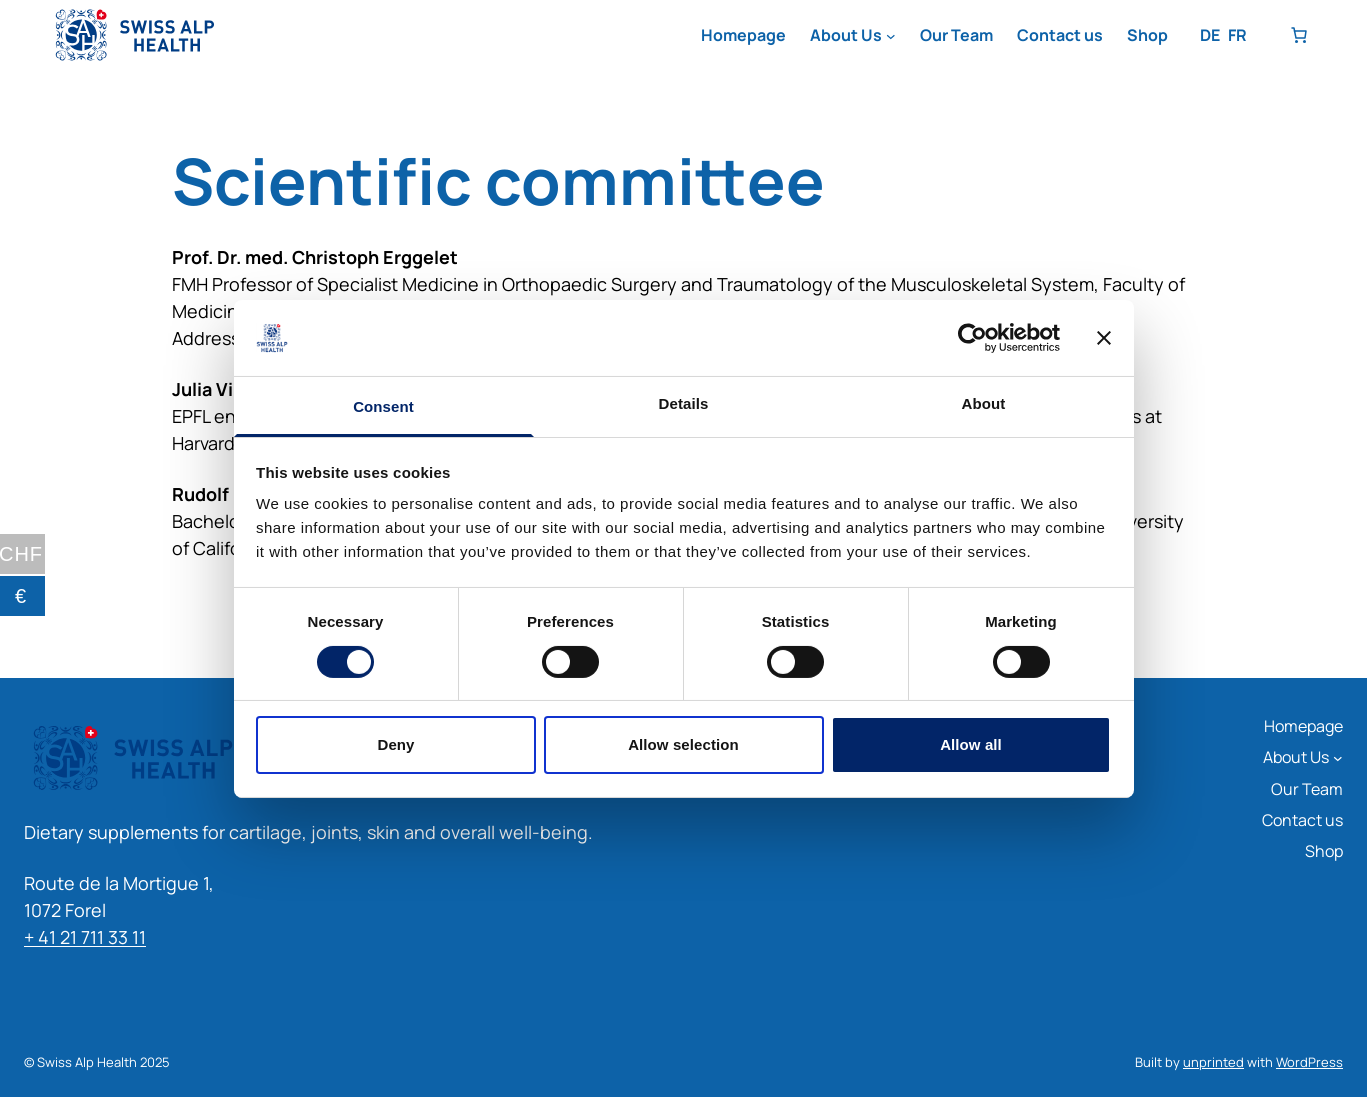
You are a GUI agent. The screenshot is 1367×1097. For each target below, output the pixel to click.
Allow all (971, 744)
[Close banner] (1104, 338)
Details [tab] (684, 403)
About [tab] (984, 403)
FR (1237, 35)
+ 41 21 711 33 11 (85, 937)
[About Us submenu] (891, 36)
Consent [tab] (383, 406)
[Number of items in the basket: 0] (1299, 35)
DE (1210, 35)
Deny (395, 744)
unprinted (1213, 1062)
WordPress (1309, 1062)
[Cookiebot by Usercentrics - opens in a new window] (972, 338)
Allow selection (683, 744)
